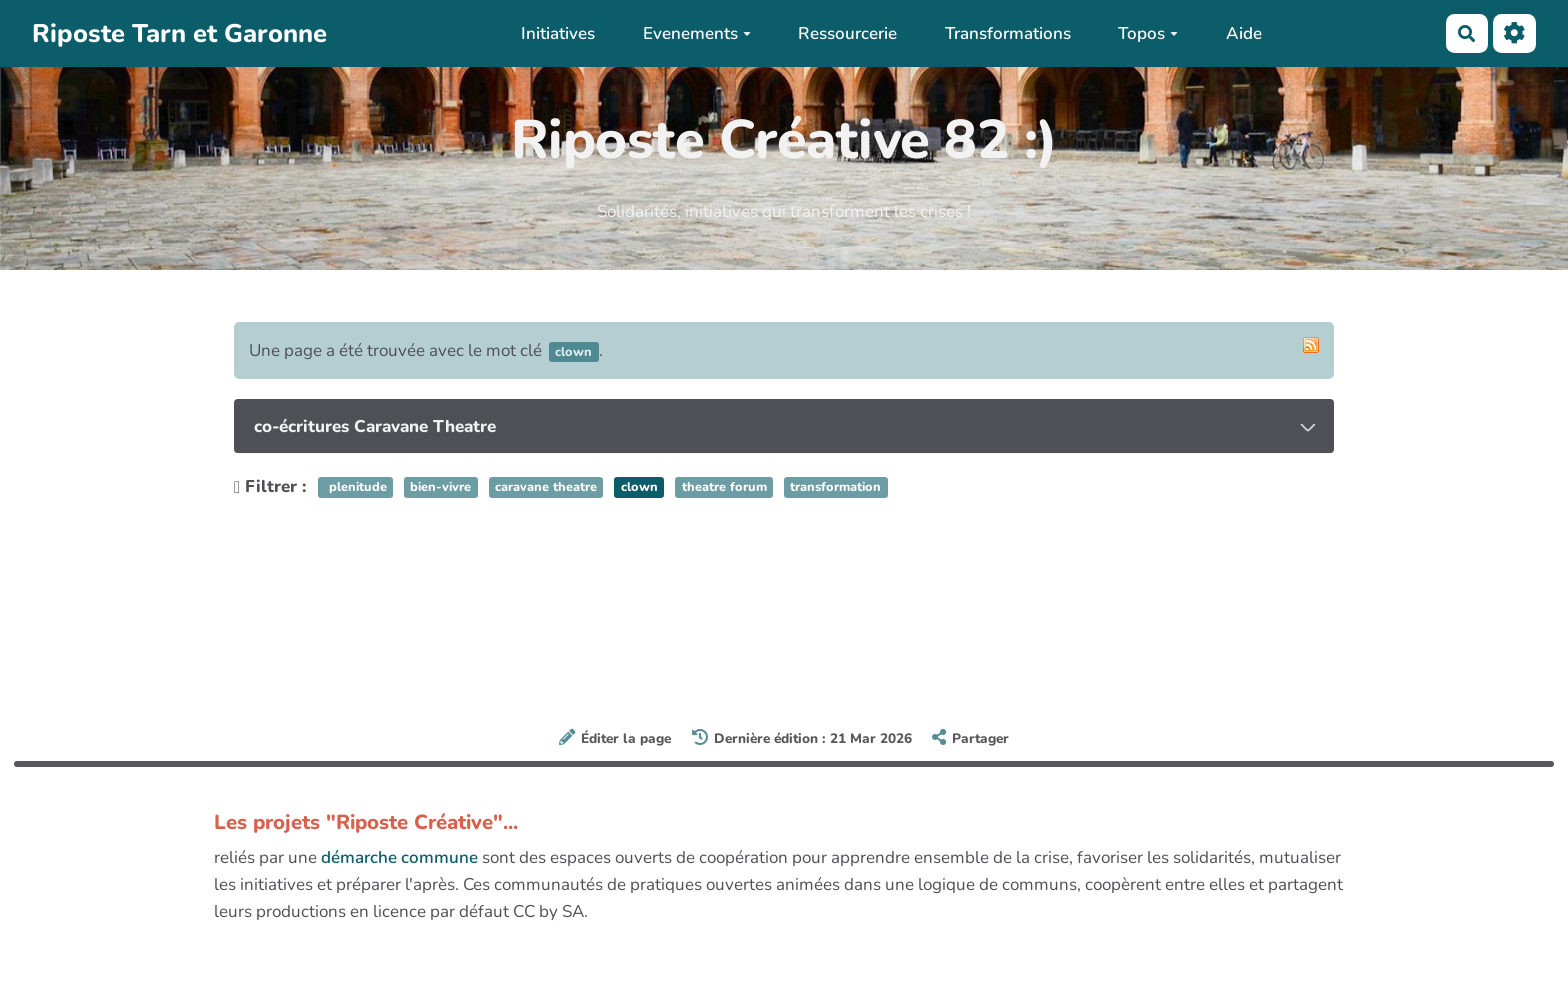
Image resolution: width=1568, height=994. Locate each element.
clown (639, 488)
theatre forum (724, 488)
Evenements (697, 33)
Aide (1244, 33)
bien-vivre (440, 488)
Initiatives (558, 33)
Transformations (1008, 33)
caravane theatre (546, 488)
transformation (835, 488)
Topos (1148, 33)
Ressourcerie (847, 33)
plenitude (356, 488)
